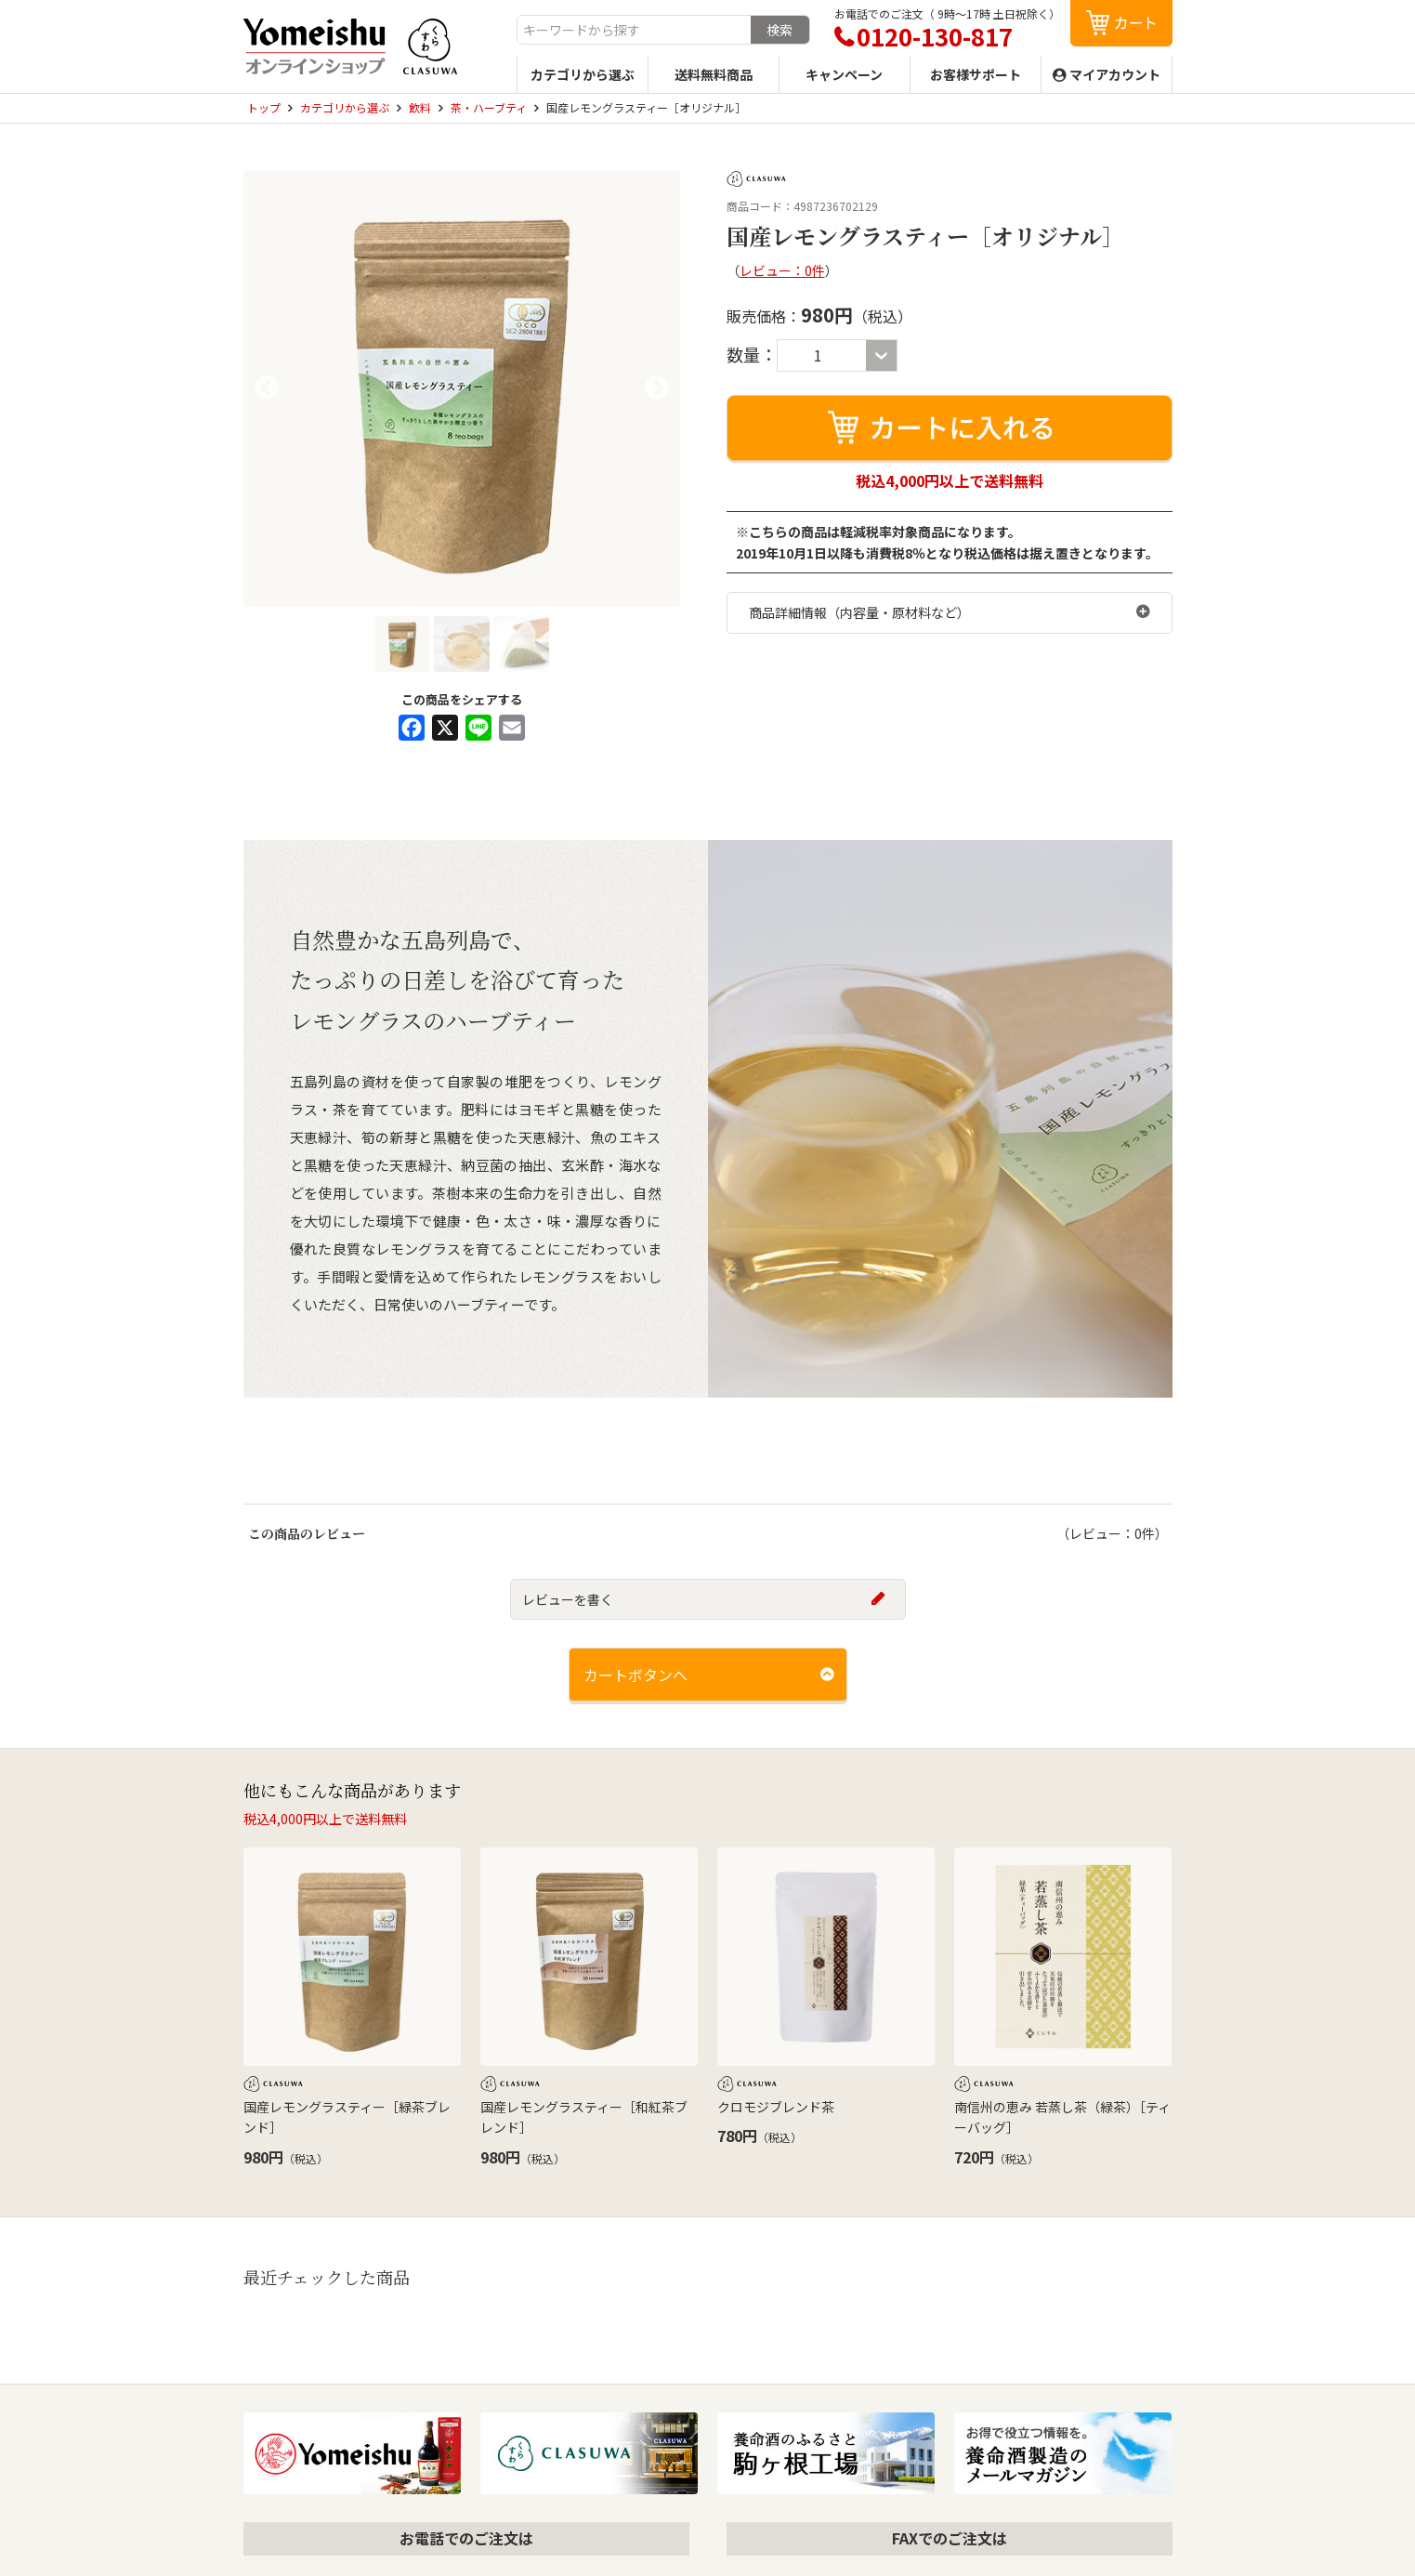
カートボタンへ (635, 1674)
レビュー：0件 (782, 270)
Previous (267, 388)
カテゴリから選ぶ (583, 74)
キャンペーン (844, 74)
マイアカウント (1114, 74)
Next (657, 388)
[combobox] (634, 30)
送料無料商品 (714, 74)
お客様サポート (975, 74)
